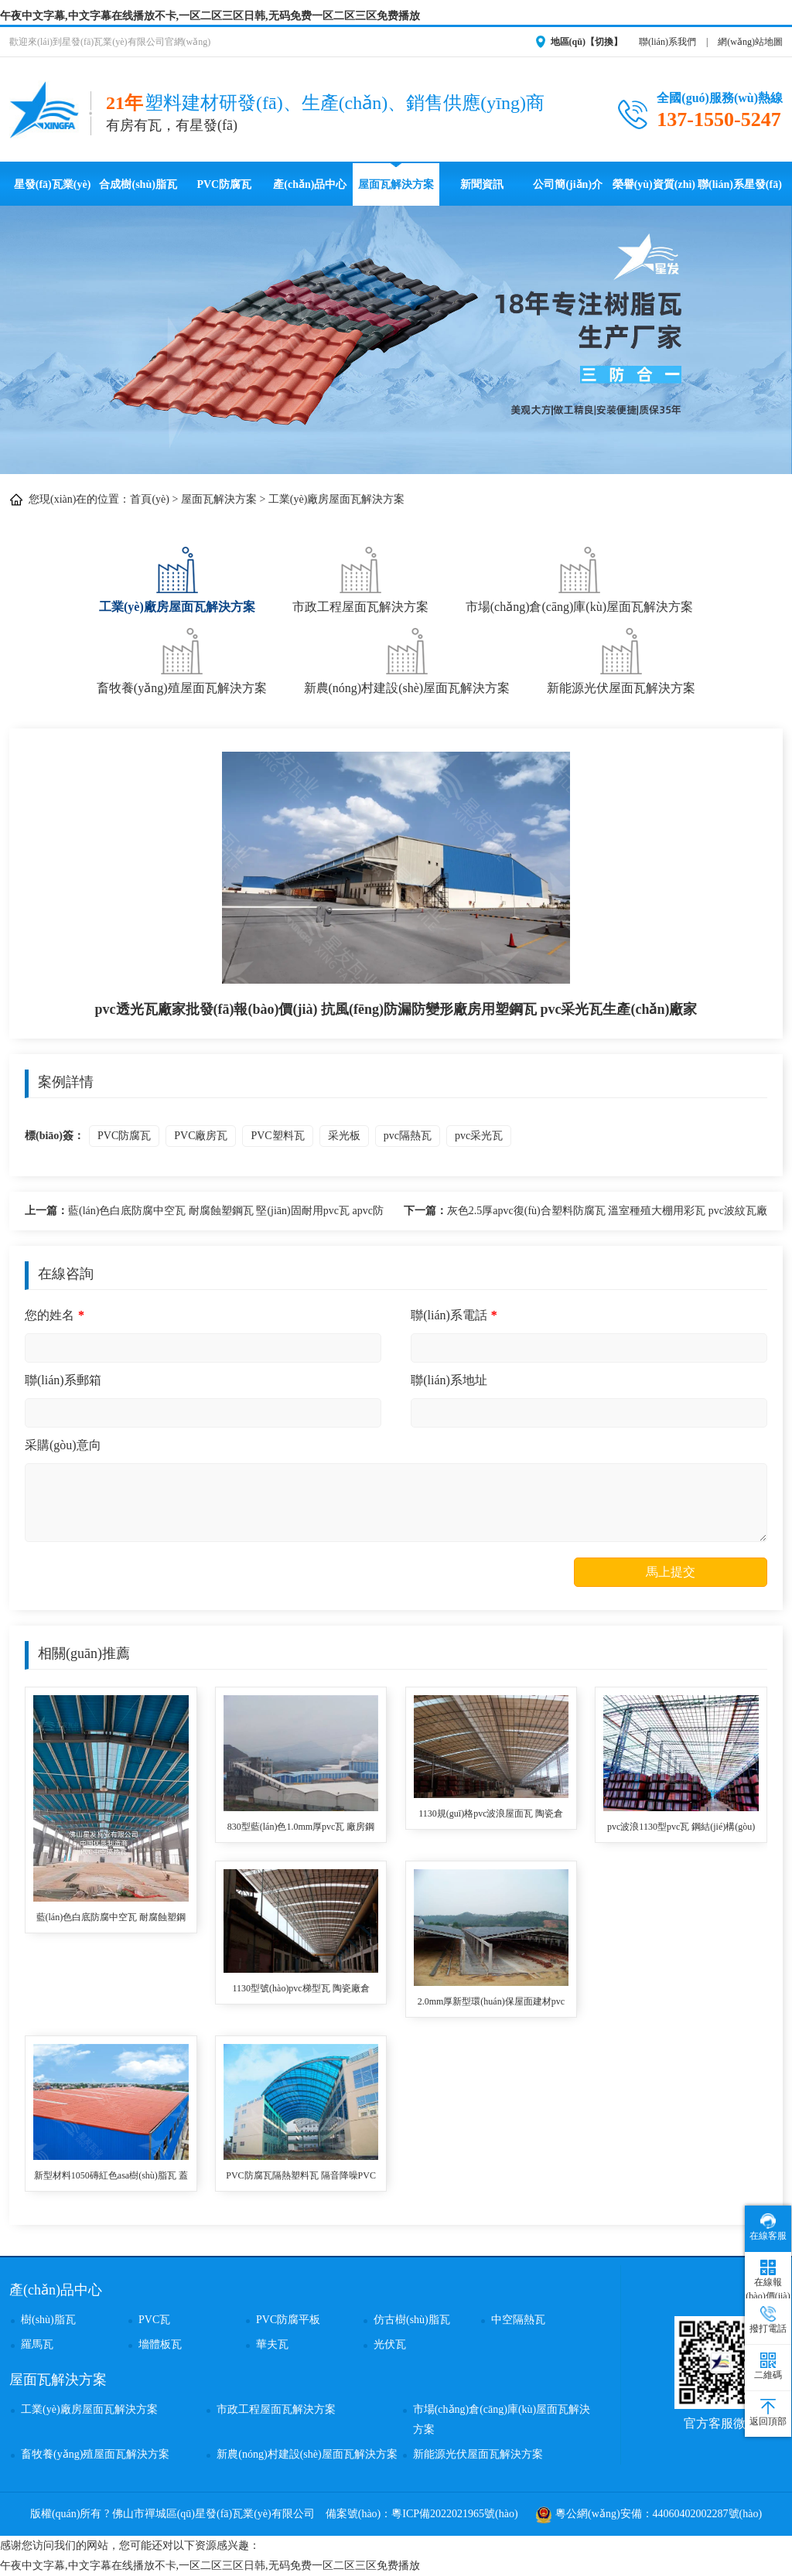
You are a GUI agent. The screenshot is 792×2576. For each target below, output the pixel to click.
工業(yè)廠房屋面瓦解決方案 (336, 499)
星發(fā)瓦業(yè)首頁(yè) (52, 192)
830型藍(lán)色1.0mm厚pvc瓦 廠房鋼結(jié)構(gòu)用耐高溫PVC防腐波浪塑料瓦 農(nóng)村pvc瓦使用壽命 (301, 1827)
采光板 (344, 1135)
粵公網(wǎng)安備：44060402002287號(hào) (649, 2514)
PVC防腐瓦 (223, 184)
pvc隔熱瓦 (408, 1135)
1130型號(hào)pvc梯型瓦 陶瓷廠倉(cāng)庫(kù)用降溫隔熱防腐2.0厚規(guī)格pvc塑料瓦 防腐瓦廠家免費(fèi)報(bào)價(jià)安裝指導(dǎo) (301, 1989)
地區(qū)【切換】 (587, 41)
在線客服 (768, 2227)
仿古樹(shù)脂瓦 (412, 2319)
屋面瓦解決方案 (396, 184)
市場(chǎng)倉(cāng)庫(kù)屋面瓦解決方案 (579, 578)
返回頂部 (768, 2413)
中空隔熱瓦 (518, 2319)
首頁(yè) (149, 499)
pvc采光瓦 (479, 1135)
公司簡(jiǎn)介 (568, 184)
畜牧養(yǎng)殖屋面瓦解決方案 (182, 659)
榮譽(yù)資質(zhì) (654, 184)
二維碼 (768, 2366)
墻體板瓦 (160, 2344)
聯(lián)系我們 (667, 41)
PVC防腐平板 (288, 2319)
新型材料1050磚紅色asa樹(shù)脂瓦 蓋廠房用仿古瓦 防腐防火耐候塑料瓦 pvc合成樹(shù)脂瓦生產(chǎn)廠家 (111, 2176)
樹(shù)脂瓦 (48, 2319)
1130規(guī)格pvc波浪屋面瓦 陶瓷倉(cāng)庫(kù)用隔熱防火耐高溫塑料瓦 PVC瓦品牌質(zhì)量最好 (491, 1814)
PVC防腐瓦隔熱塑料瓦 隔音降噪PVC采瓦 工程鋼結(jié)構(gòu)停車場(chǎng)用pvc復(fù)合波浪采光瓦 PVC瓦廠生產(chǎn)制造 (301, 2176)
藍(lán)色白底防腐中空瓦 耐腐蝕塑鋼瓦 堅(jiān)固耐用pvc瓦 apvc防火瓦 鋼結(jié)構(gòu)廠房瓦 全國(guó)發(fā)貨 (204, 1213)
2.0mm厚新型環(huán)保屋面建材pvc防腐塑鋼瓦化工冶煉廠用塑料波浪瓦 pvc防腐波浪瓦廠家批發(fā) (491, 2002)
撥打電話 (768, 2320)
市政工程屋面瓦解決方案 (360, 578)
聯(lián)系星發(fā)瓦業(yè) (740, 192)
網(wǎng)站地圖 (750, 41)
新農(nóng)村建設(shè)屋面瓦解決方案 (407, 659)
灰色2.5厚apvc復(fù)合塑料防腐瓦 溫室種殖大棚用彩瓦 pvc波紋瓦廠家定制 (585, 1213)
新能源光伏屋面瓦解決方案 (621, 659)
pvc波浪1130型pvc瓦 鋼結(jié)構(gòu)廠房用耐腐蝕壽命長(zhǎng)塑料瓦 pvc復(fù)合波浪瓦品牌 (681, 1827)
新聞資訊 (482, 184)
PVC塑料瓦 (277, 1135)
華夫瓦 (272, 2344)
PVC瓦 (154, 2319)
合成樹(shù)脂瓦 (137, 184)
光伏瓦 (390, 2344)
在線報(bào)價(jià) (768, 2280)
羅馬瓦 (37, 2344)
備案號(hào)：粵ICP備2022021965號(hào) (422, 2514)
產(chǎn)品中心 (309, 184)
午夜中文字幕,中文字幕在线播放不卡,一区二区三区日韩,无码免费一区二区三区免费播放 (210, 16)
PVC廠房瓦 (200, 1135)
